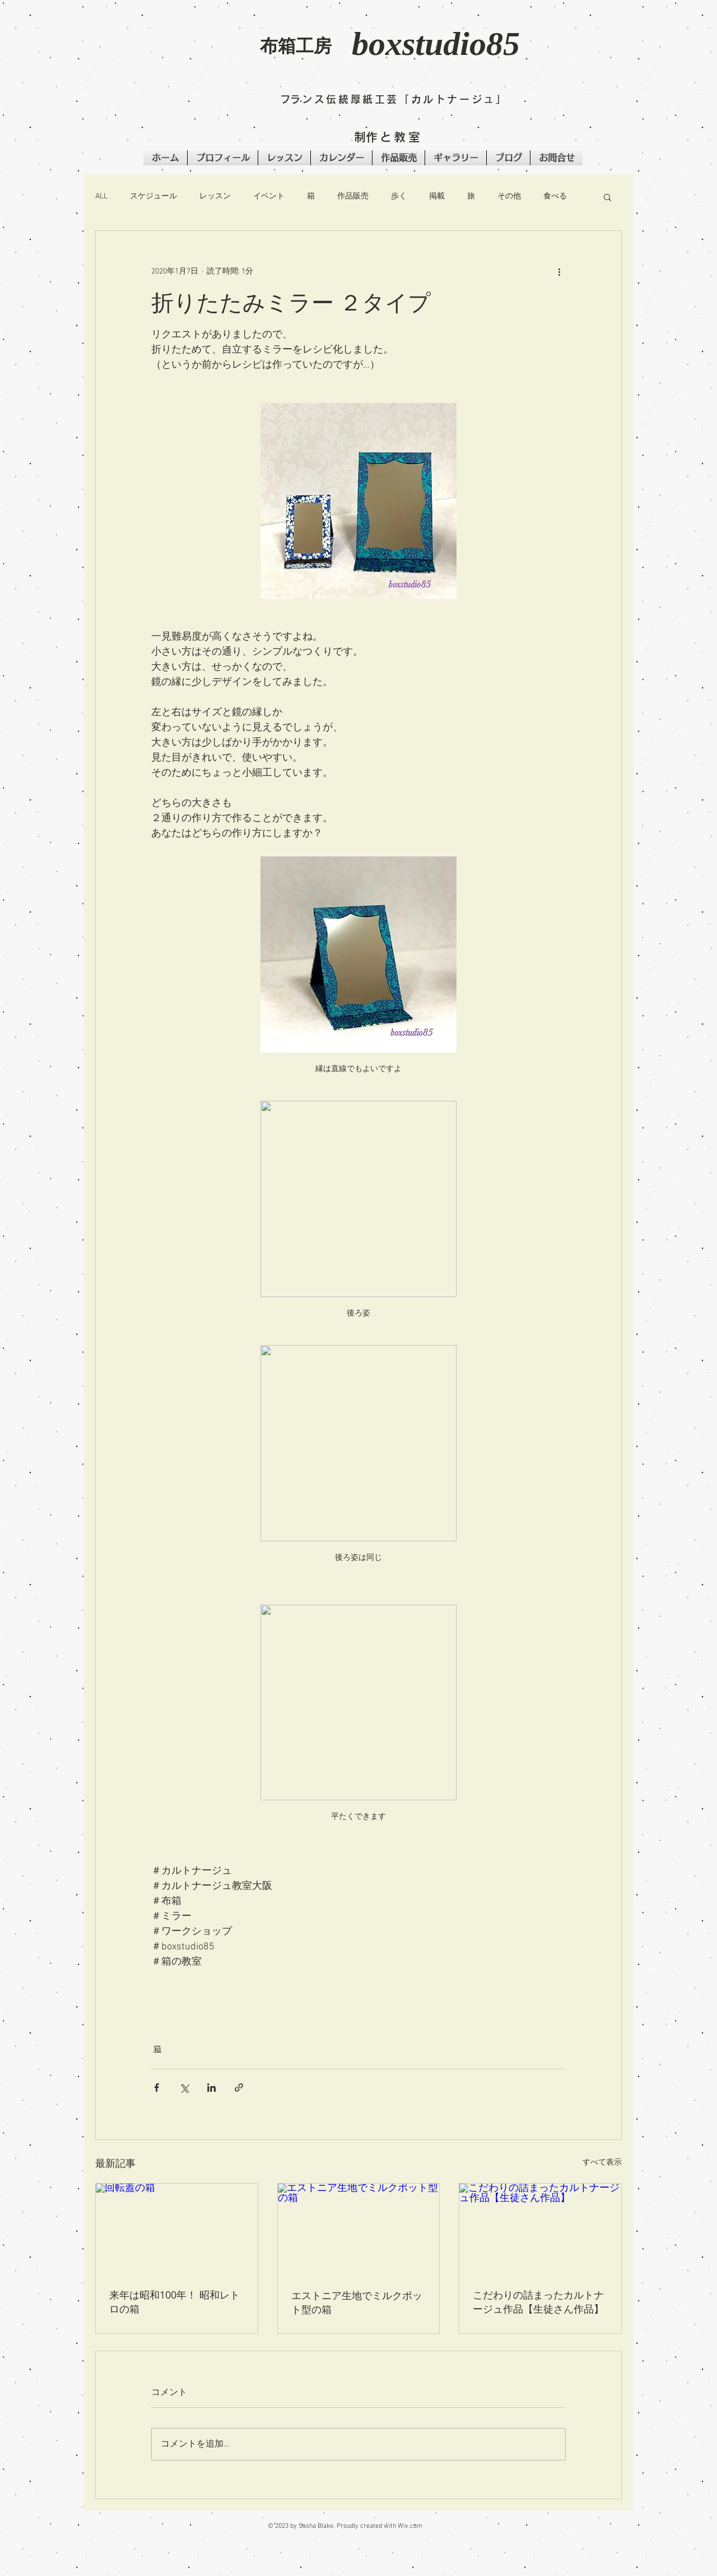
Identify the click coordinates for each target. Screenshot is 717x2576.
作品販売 (353, 196)
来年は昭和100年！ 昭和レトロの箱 (174, 2301)
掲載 (437, 196)
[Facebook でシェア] (156, 2087)
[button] (179, 53)
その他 (509, 196)
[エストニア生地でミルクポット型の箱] (359, 2229)
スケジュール (153, 196)
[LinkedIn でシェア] (211, 2087)
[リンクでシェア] (239, 2087)
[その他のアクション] (559, 271)
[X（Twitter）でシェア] (184, 2087)
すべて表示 (602, 2162)
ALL (101, 196)
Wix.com (410, 2526)
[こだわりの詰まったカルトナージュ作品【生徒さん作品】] (540, 2229)
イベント (269, 196)
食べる (555, 196)
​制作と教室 (388, 137)
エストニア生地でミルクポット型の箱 (356, 2302)
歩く (399, 196)
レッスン (215, 196)
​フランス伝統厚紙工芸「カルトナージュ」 (394, 99)
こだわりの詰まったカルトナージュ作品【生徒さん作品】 (538, 2301)
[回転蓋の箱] (177, 2229)
